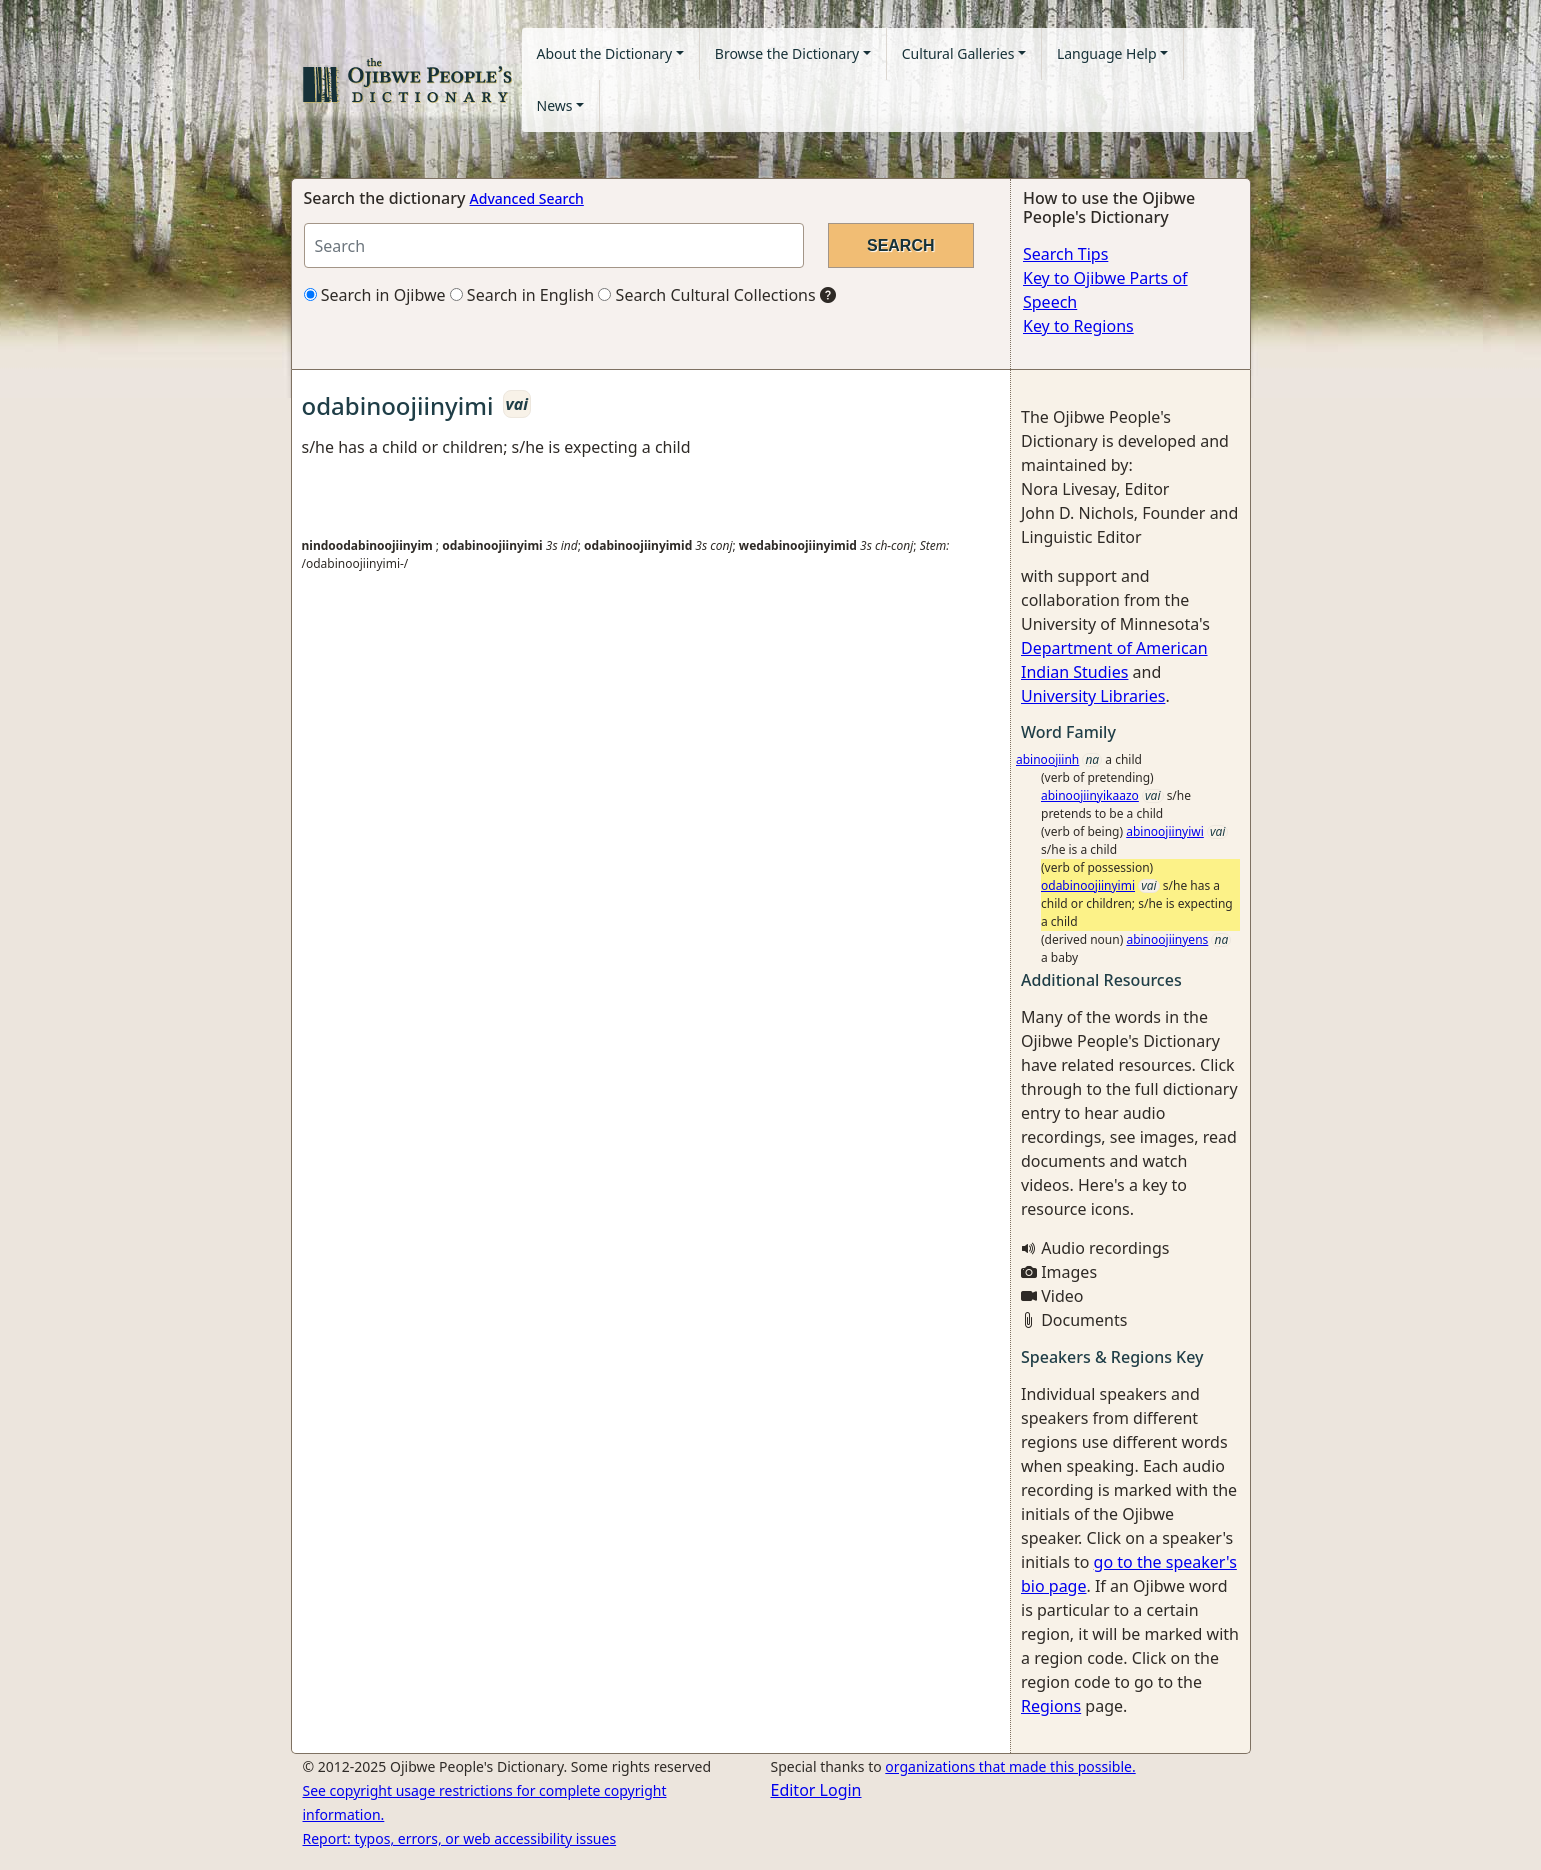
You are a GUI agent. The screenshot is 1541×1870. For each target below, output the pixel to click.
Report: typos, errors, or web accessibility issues (460, 1838)
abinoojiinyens (1167, 939)
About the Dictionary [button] (605, 53)
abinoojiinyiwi (1165, 831)
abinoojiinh (1047, 759)
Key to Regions (1078, 326)
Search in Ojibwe (375, 295)
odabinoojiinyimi (1088, 885)
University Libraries (1093, 696)
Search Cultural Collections (706, 295)
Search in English (522, 295)
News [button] (555, 105)
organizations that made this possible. (1010, 1766)
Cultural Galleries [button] (958, 53)
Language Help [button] (1107, 53)
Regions (1051, 1706)
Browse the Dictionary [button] (787, 53)
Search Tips (1065, 254)
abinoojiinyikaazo (1090, 795)
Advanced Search (527, 198)
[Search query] (554, 245)
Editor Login (816, 1790)
